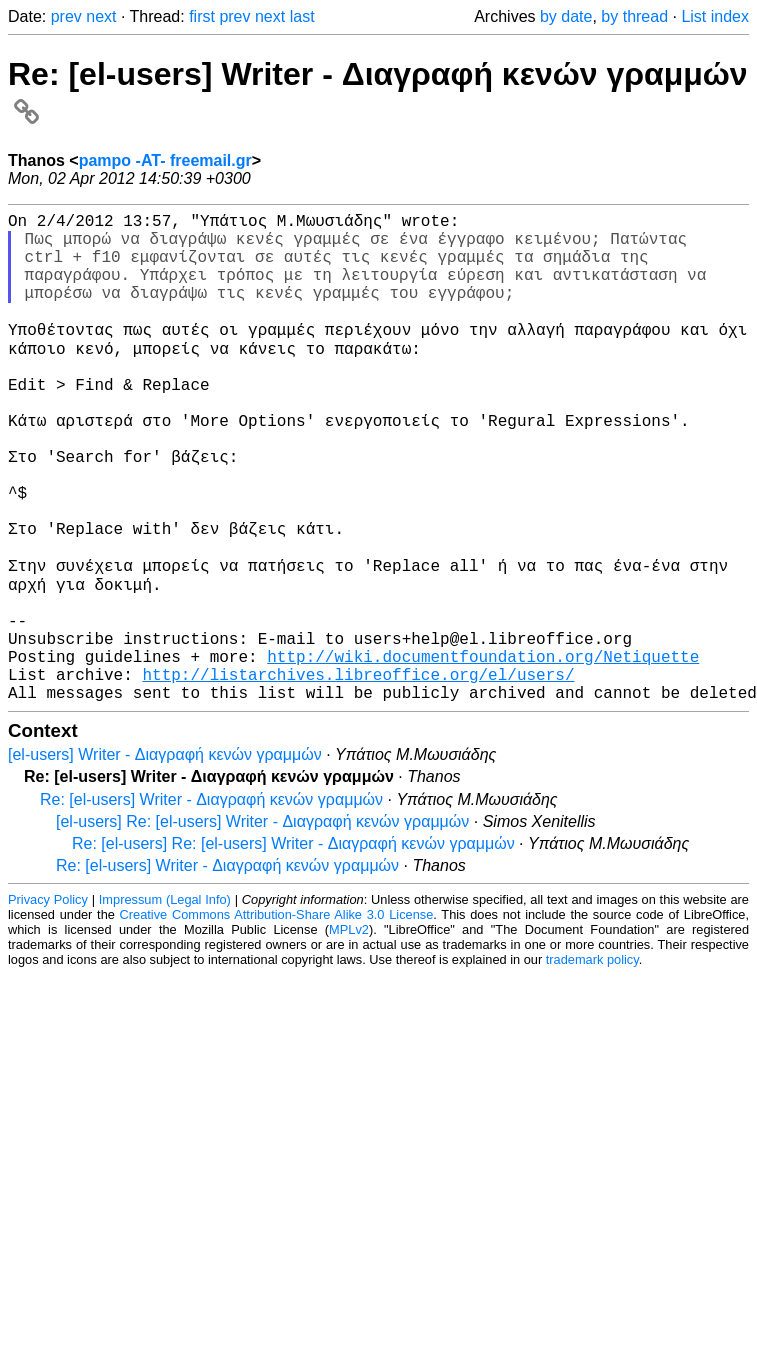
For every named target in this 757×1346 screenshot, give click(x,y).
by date (566, 16)
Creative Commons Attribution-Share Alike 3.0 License (277, 1018)
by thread (634, 16)
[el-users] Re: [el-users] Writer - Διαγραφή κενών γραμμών (262, 925)
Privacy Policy (48, 1003)
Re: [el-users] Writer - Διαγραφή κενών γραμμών (211, 903)
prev (66, 16)
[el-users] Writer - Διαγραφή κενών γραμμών (165, 858)
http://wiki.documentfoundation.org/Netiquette (483, 752)
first (202, 16)
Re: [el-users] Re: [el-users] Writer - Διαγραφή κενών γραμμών (293, 947)
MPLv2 (349, 1033)
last (302, 16)
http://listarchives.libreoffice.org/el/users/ (358, 774)
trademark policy (592, 1063)
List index (715, 16)
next (101, 16)
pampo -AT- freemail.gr (165, 160)
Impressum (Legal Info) (165, 1003)
